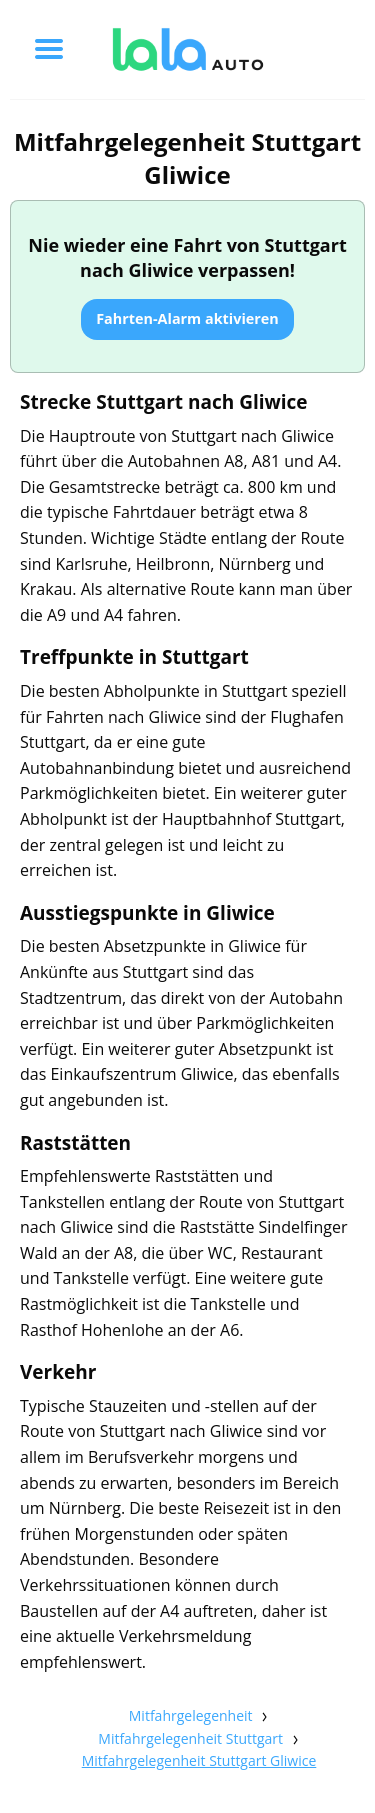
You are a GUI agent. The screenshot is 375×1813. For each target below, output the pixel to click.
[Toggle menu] (49, 49)
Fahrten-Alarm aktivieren (187, 318)
